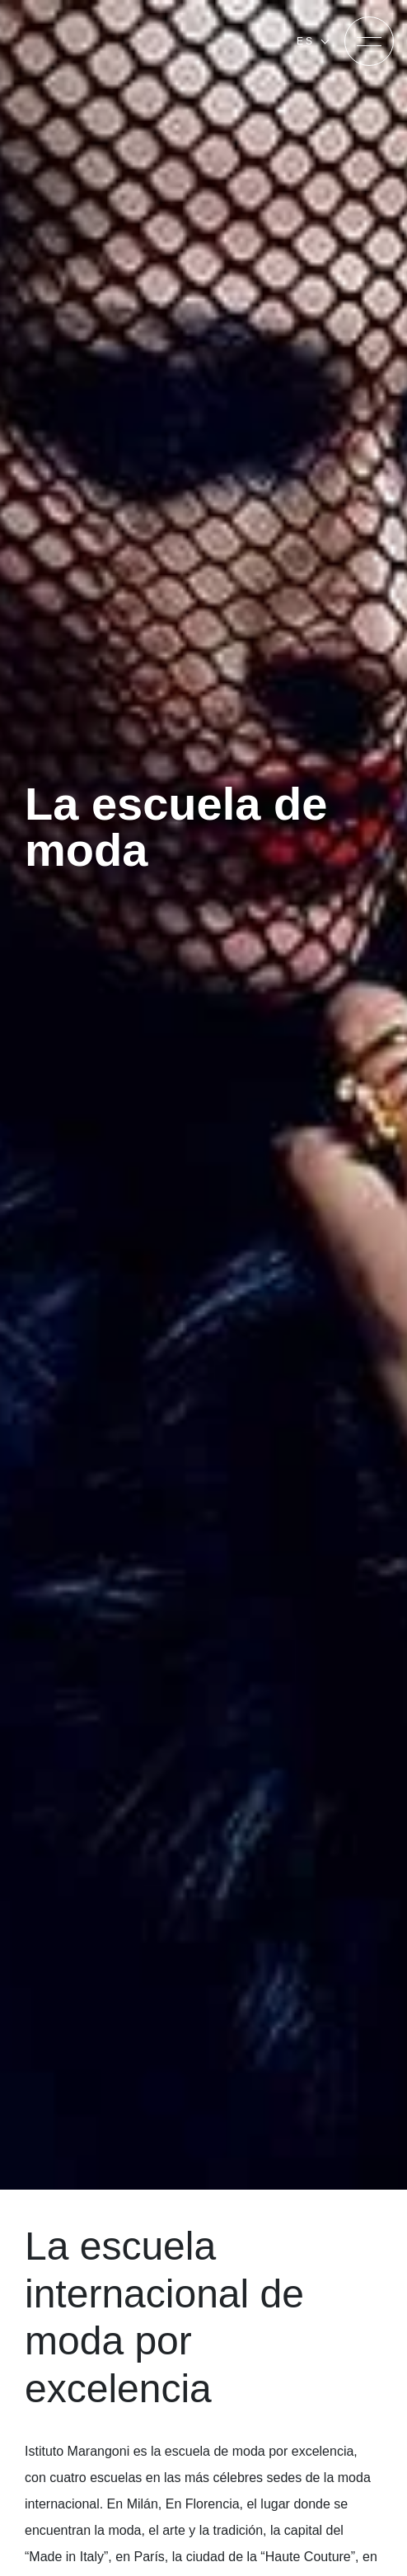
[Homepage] (113, 41)
